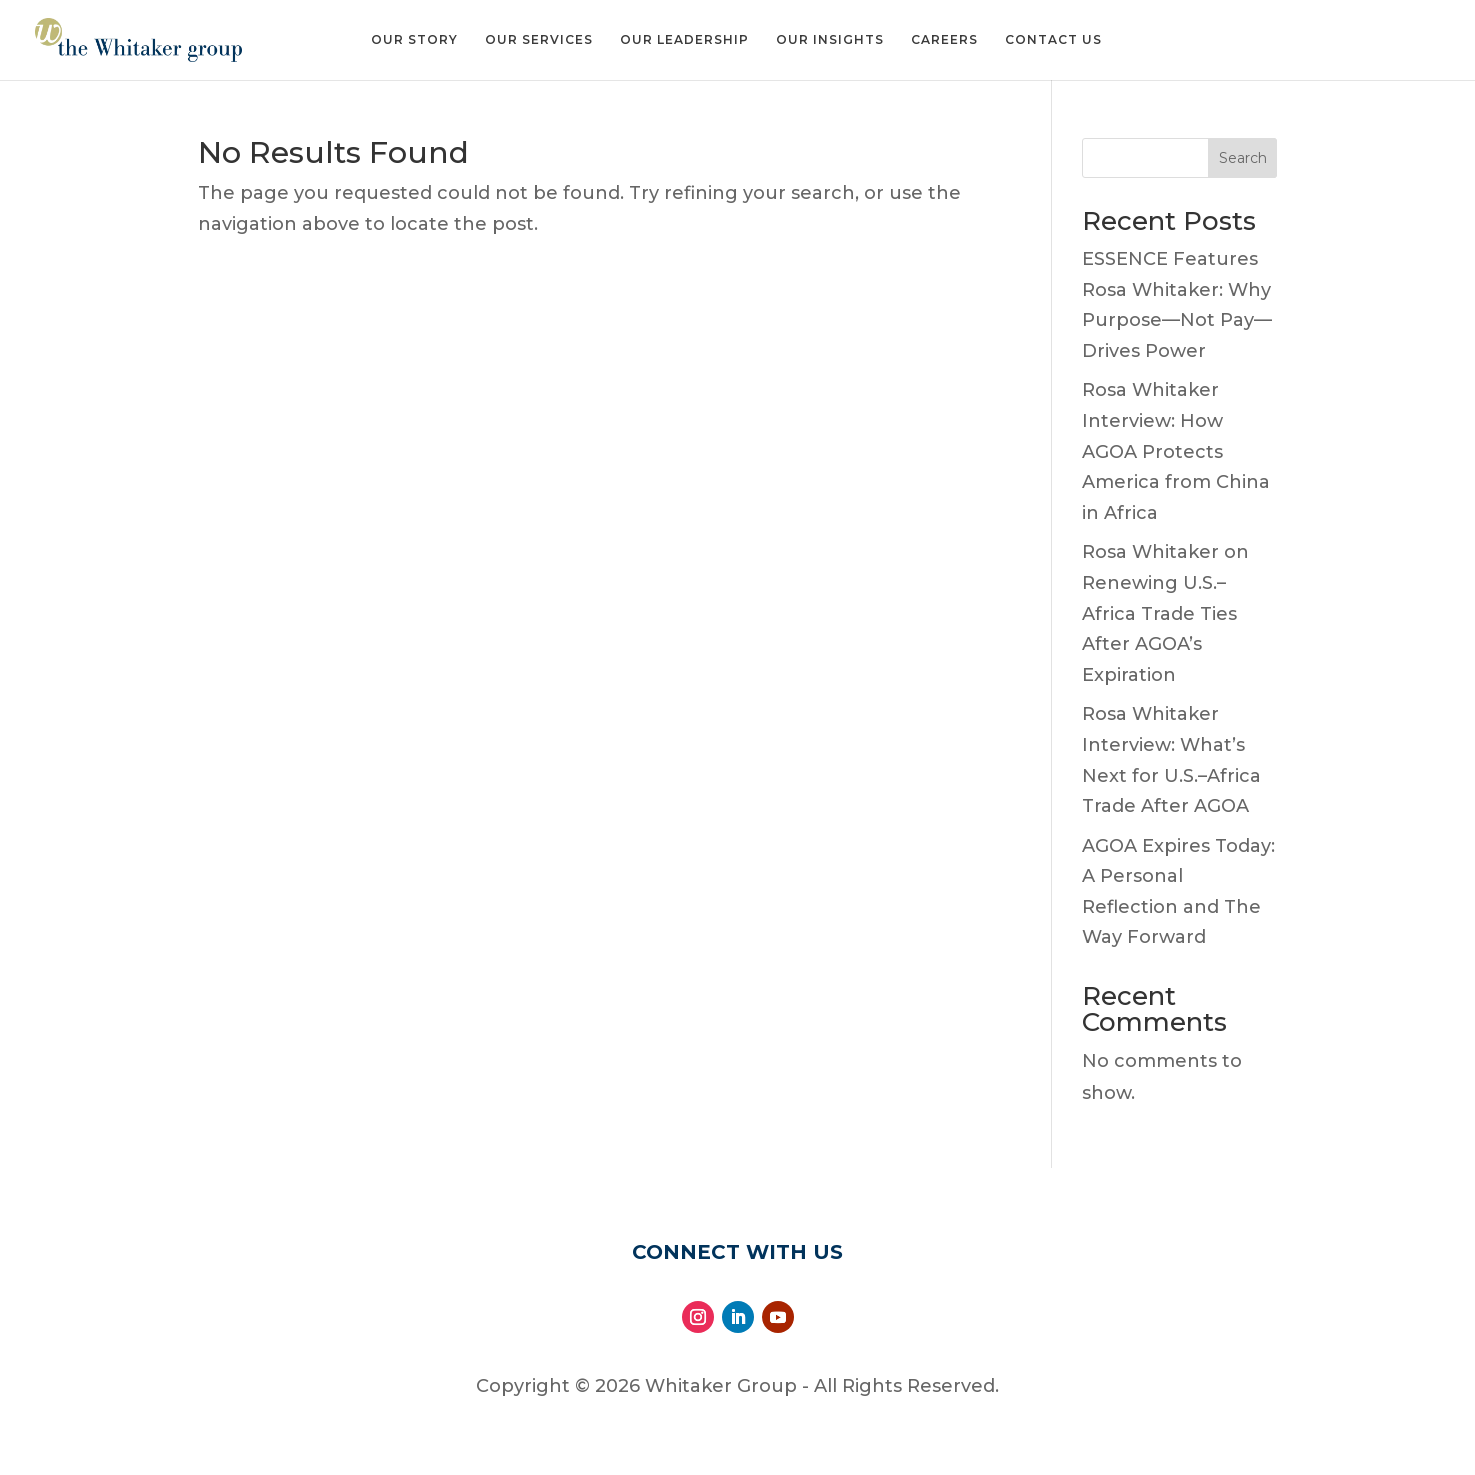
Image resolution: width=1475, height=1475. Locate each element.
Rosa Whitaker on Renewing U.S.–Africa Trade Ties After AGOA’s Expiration (1165, 613)
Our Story (414, 40)
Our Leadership (684, 40)
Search (1243, 158)
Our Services (539, 40)
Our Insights (830, 40)
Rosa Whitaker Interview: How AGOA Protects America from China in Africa (1176, 451)
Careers (944, 40)
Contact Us (1053, 40)
